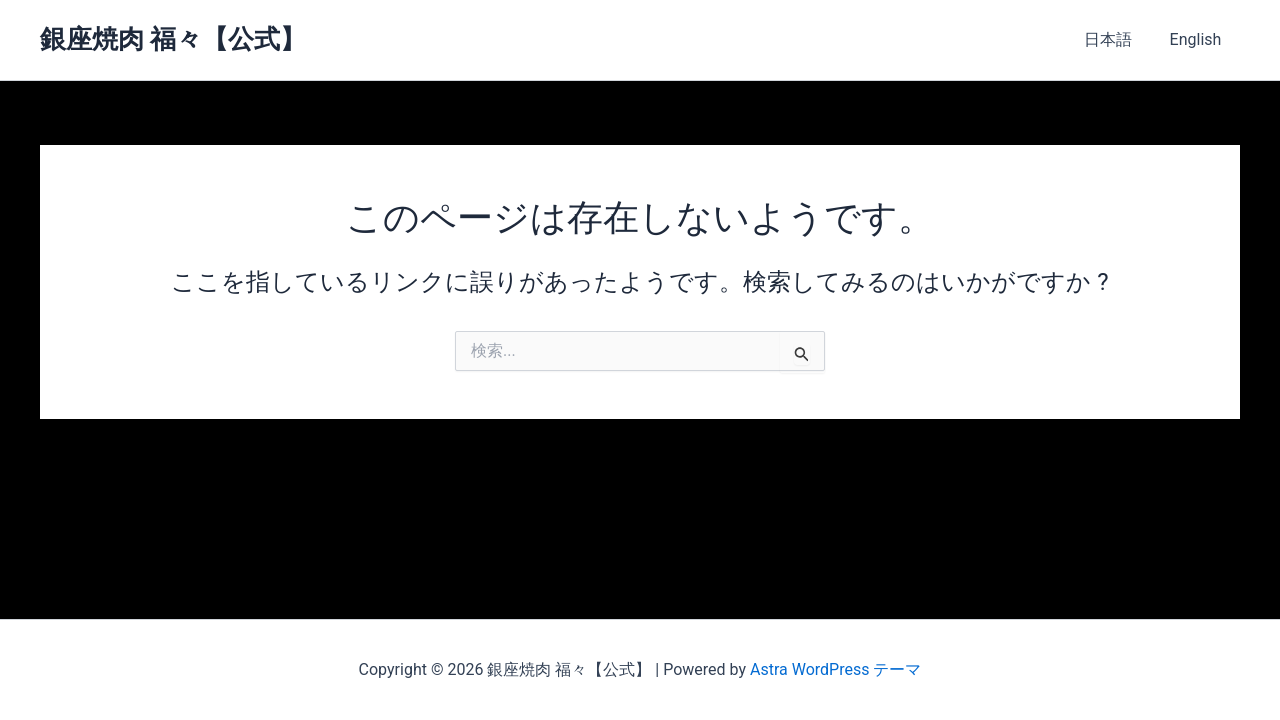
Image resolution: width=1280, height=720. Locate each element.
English (1198, 39)
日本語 (1116, 39)
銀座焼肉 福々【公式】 (173, 39)
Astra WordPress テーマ (835, 669)
